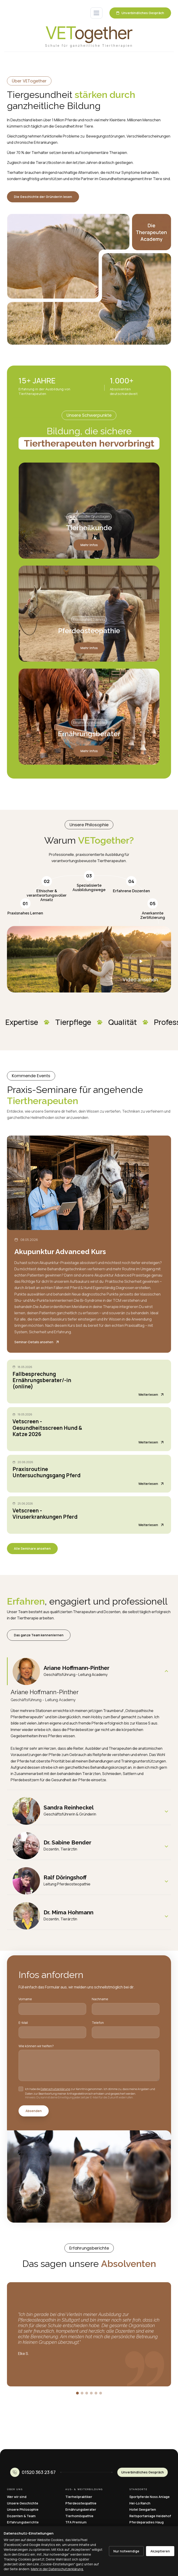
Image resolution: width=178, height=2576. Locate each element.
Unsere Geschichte (22, 2503)
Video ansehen (140, 966)
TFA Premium (75, 2522)
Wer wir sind (16, 2497)
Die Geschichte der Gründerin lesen (43, 196)
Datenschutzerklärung (55, 2089)
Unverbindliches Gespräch (140, 13)
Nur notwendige (126, 2551)
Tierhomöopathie (79, 2516)
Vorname (25, 1999)
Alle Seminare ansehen (32, 1548)
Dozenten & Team (21, 2516)
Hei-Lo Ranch (139, 2503)
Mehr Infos (89, 545)
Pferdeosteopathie (80, 2503)
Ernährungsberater (80, 2509)
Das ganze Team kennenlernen (39, 1635)
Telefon (98, 2022)
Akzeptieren (160, 2551)
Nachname (100, 1999)
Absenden (33, 2111)
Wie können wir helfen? (36, 2046)
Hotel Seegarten (142, 2509)
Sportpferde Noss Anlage (149, 2497)
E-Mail (23, 2022)
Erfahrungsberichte (23, 2522)
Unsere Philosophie (22, 2509)
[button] (77, 2393)
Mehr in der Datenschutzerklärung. (57, 2569)
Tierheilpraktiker (78, 2497)
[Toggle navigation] (96, 13)
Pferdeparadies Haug (146, 2522)
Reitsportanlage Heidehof (150, 2516)
